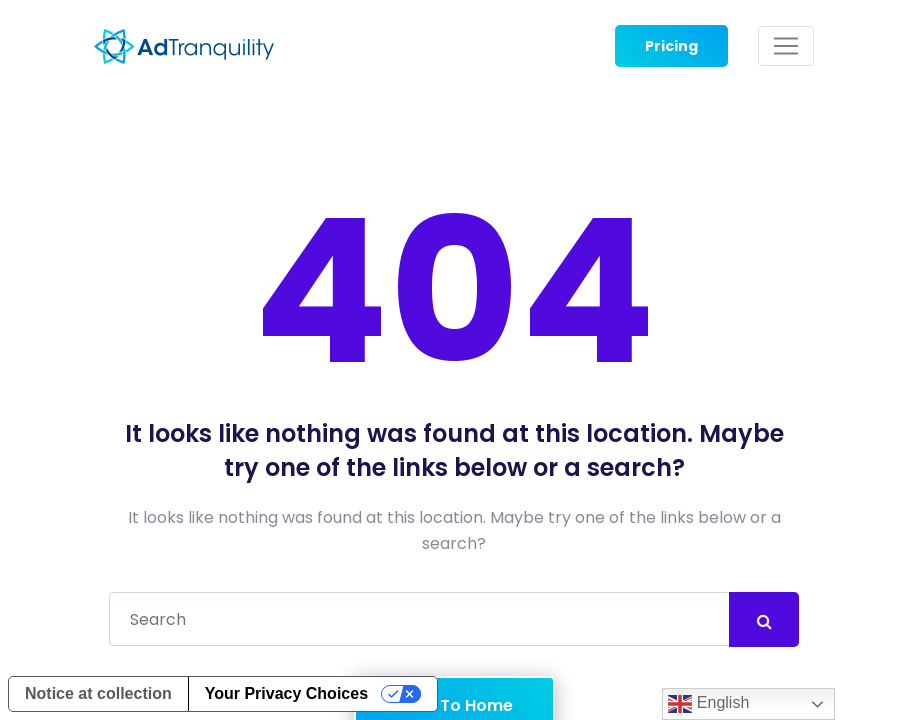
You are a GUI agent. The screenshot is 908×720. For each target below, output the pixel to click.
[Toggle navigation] (786, 46)
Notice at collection (98, 693)
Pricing (671, 46)
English (708, 704)
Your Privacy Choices (286, 693)
